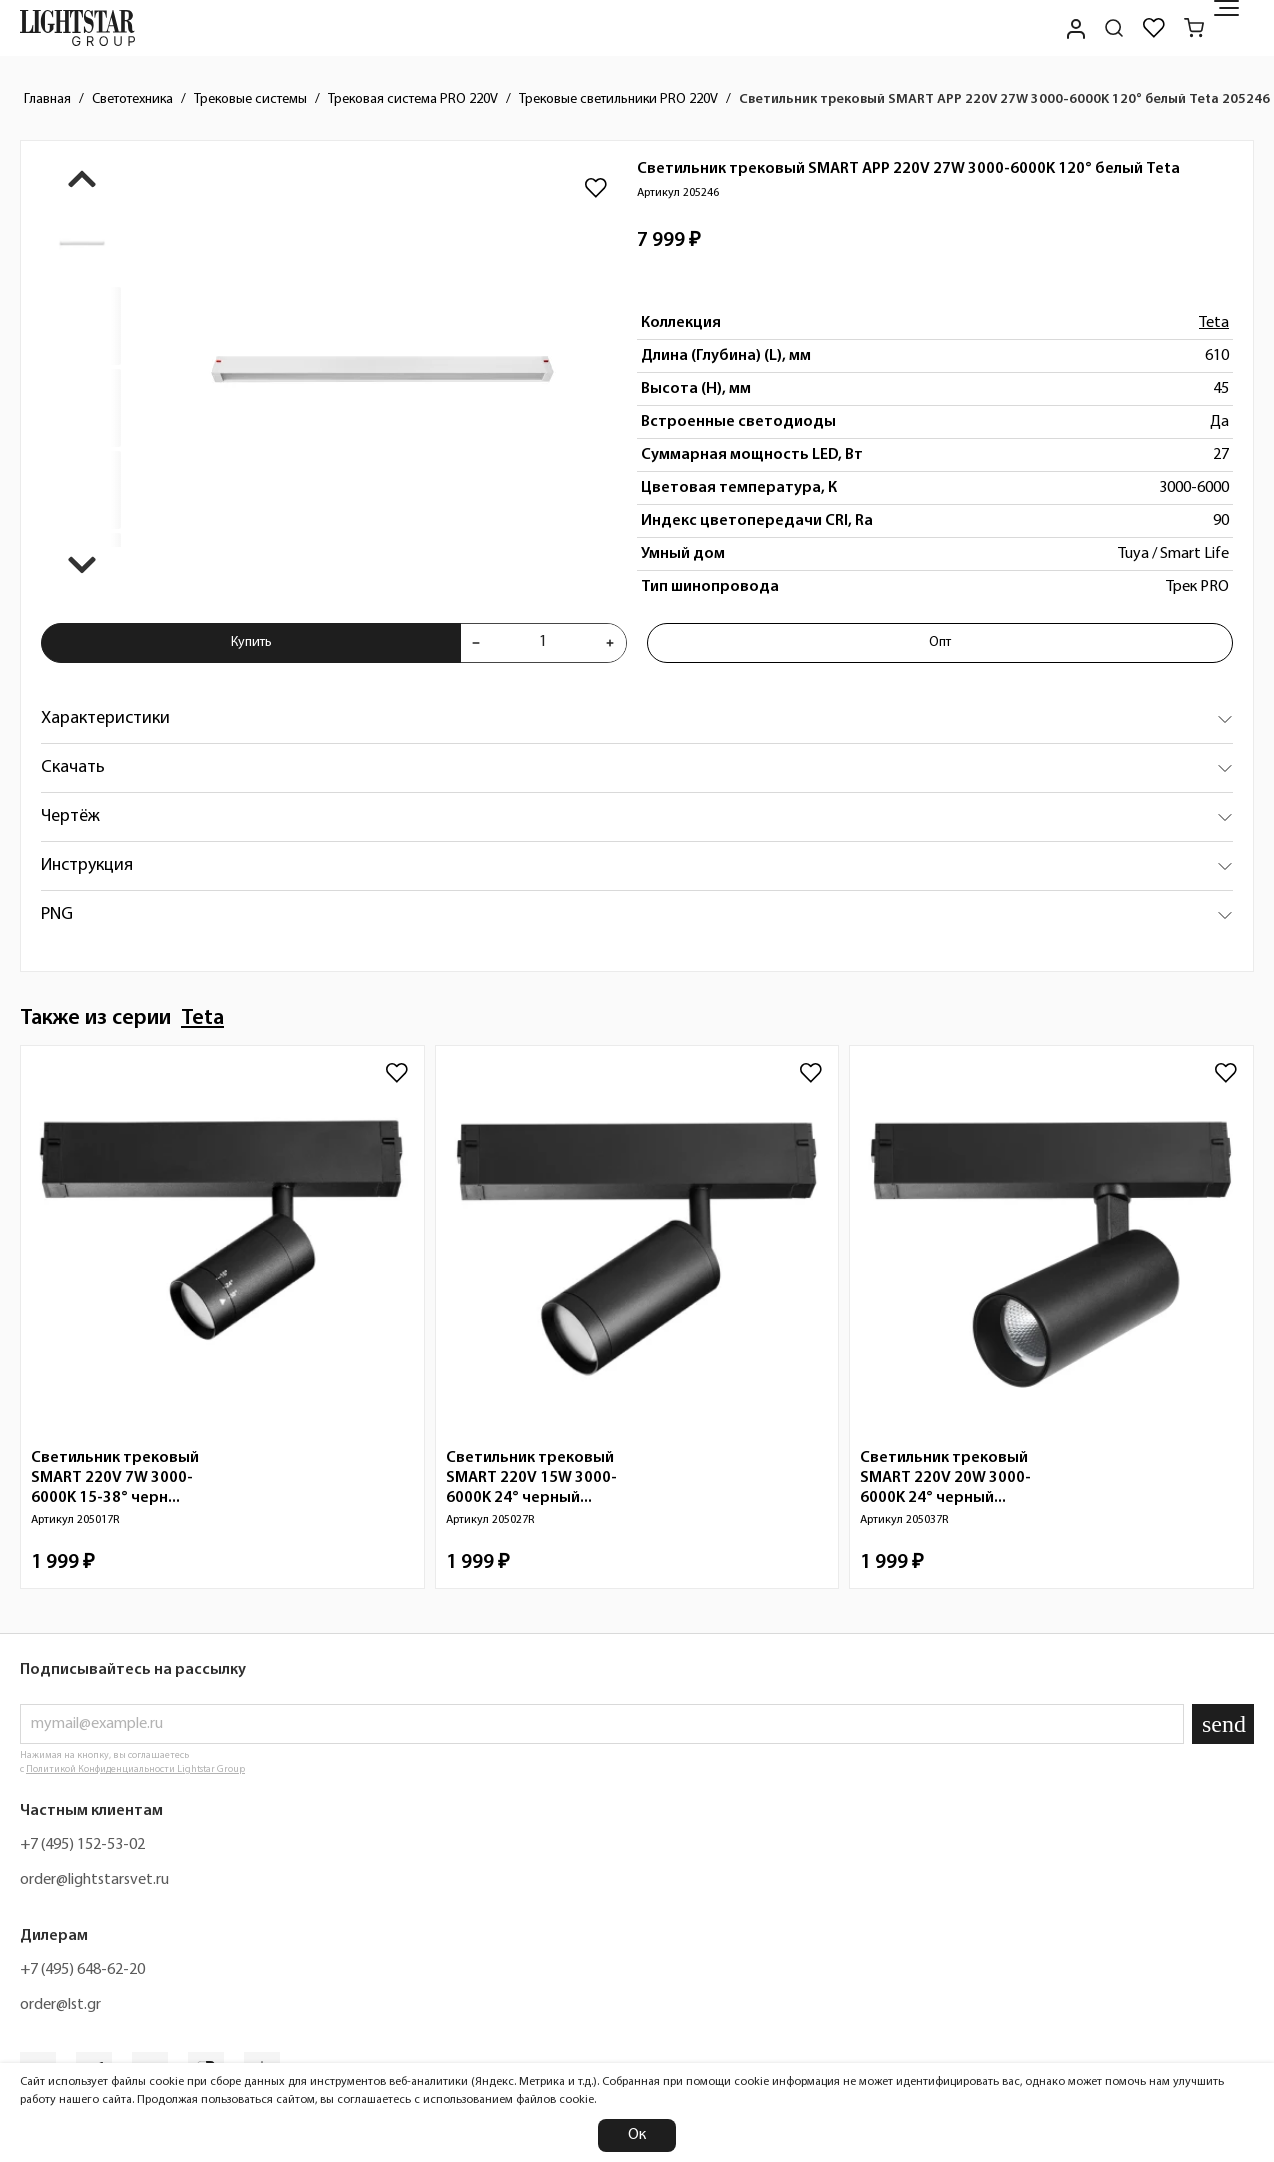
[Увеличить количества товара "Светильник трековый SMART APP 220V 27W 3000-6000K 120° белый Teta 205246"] (610, 643)
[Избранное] (1154, 28)
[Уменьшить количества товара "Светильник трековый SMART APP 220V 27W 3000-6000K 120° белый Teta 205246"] (476, 643)
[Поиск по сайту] (1114, 28)
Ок (637, 2135)
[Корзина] (1194, 28)
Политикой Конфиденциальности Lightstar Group (135, 1769)
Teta (1214, 323)
